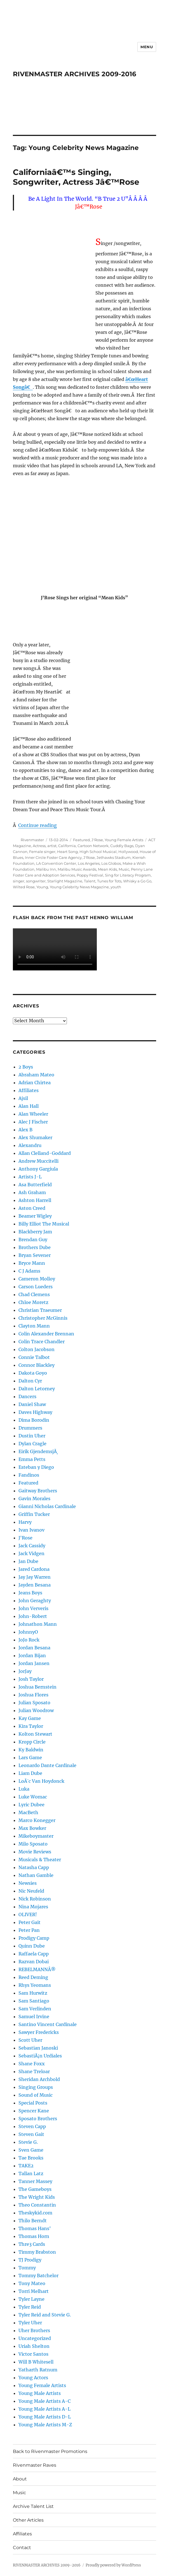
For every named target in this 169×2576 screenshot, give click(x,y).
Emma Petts (31, 1459)
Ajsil (23, 1098)
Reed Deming (33, 1977)
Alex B (25, 1129)
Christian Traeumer (40, 1310)
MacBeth (28, 1812)
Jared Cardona (34, 1569)
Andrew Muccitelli (38, 1161)
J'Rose (97, 840)
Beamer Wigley (35, 1216)
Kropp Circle (32, 1742)
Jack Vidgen (31, 1553)
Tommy (27, 2267)
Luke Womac (32, 1797)
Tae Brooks (30, 2158)
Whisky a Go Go (137, 881)
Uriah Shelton (34, 2346)
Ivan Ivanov (31, 1530)
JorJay (25, 1671)
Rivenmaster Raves (34, 2465)
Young (42, 887)
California (67, 845)
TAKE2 (26, 2165)
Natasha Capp (33, 1867)
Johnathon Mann (37, 1624)
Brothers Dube (34, 1247)
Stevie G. (28, 2142)
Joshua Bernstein (37, 1687)
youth (116, 887)
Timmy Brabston (37, 2252)
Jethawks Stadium (114, 857)
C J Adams (29, 1271)
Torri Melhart (33, 2291)
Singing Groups (35, 2087)
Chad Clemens (34, 1294)
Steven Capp (32, 2126)
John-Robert (32, 1616)
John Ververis (33, 1608)
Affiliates (28, 1090)
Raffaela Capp (33, 1954)
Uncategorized (34, 2338)
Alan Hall (28, 1106)
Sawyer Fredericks (38, 2032)
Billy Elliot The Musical (43, 1224)
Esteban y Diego (36, 1467)
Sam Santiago (33, 2001)
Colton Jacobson (36, 1349)
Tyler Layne (31, 2299)
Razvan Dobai (33, 1961)
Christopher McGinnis (42, 1318)
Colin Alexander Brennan (46, 1333)
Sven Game (30, 2150)
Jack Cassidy (31, 1545)
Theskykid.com (35, 2213)
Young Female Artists (124, 840)
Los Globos (111, 863)
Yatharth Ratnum (37, 2369)
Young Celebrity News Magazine (79, 887)
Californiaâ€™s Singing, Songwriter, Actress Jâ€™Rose (76, 177)
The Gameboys (34, 2189)
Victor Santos (33, 2354)
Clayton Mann (34, 1326)
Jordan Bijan (32, 1655)
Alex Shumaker (35, 1137)
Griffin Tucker (34, 1514)
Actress (39, 845)
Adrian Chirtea (34, 1082)
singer (18, 881)
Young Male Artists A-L (44, 2409)
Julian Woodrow (36, 1710)
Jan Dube (28, 1561)
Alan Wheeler (33, 1114)
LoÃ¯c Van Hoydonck (41, 1781)
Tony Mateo (31, 2283)
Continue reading (37, 825)
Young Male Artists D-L (44, 2417)
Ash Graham (32, 1192)
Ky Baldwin (30, 1749)
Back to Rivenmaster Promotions (50, 2451)
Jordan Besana (34, 1647)
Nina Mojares (33, 1906)
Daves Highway (35, 1412)
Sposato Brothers (37, 2118)
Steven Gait (31, 2134)
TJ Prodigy (29, 2260)
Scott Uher (30, 2040)
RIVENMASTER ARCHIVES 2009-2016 (74, 74)
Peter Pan (29, 1930)
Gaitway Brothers (37, 1490)
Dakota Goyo (32, 1373)
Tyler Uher (30, 2322)
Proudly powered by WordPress (113, 2565)
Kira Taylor (30, 1726)
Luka (23, 1789)
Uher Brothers (34, 2330)
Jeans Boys (30, 1592)
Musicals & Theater (39, 1859)
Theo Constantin (37, 2205)
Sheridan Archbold (39, 2079)
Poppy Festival (90, 875)
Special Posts (32, 2103)
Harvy (25, 1522)
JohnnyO (28, 1632)
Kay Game (29, 1718)
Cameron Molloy (36, 1279)
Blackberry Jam (35, 1231)
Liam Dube (30, 1773)
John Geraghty (34, 1600)
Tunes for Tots (109, 881)
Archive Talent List (33, 2506)
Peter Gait (29, 1922)
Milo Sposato (33, 1844)
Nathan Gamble (35, 1875)
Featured (81, 840)
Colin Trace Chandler (41, 1341)
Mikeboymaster (35, 1836)
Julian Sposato (34, 1702)
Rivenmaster (32, 840)
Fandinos (28, 1475)
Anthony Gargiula (38, 1169)
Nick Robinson (34, 1899)
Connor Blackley (36, 1365)
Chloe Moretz (33, 1302)
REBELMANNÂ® (37, 1969)
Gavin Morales (34, 1498)
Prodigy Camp (33, 1938)
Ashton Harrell (34, 1200)
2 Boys (25, 1067)
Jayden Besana (34, 1585)
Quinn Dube (31, 1946)
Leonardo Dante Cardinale (47, 1765)
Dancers (27, 1396)
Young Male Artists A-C (44, 2401)
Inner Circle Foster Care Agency (53, 857)
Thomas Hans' (34, 2228)
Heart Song (67, 851)
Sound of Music (35, 2095)
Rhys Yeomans (34, 1985)
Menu (146, 47)
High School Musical (98, 851)
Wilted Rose (24, 887)
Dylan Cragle (32, 1443)
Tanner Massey (35, 2181)
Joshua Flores (33, 1695)
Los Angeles (89, 863)
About (20, 2479)
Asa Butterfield (35, 1184)
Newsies (27, 1883)
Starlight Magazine (64, 881)
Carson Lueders (35, 1286)
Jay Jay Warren (34, 1577)
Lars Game (30, 1757)
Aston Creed (31, 1208)
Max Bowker (32, 1828)
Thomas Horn (33, 2236)
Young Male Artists (39, 2393)
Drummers (30, 1428)
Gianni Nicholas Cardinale (47, 1506)
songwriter (36, 881)
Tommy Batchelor (38, 2275)
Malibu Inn (46, 869)
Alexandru (29, 1145)
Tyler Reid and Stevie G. (44, 2315)
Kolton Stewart (35, 1734)
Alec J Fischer (33, 1122)
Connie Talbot (34, 1357)
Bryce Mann (31, 1263)
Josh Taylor (31, 1679)
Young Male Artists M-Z (45, 2424)
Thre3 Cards (31, 2244)
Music (124, 869)
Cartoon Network (93, 845)
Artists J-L (30, 1177)
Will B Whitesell (35, 2362)
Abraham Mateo (36, 1074)
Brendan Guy (32, 1239)
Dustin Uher (31, 1436)
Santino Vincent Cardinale (47, 2024)
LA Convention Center (56, 863)
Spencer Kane (33, 2110)
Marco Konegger (36, 1820)
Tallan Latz (30, 2173)
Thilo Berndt (32, 2220)
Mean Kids (107, 869)
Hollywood (128, 851)
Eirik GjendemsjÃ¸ (38, 1451)
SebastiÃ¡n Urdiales (40, 2056)
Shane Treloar (34, 2071)
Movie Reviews (34, 1851)
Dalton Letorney (36, 1388)
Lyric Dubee (31, 1804)
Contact (22, 2547)
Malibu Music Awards (77, 869)
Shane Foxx (31, 2063)
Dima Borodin (33, 1420)
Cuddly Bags (121, 845)
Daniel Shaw (32, 1404)
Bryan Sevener (34, 1255)
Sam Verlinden (34, 2008)
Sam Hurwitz (32, 1993)
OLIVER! (27, 1914)
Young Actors (33, 2377)
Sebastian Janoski (38, 2048)
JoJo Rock (28, 1640)
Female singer (42, 851)
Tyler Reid (29, 2307)
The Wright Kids (36, 2197)
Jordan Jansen (34, 1663)
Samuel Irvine (33, 2016)
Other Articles (28, 2520)
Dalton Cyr (30, 1381)
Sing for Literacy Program (128, 875)
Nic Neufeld (31, 1891)
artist (52, 845)
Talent (89, 881)
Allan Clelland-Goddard (44, 1153)
